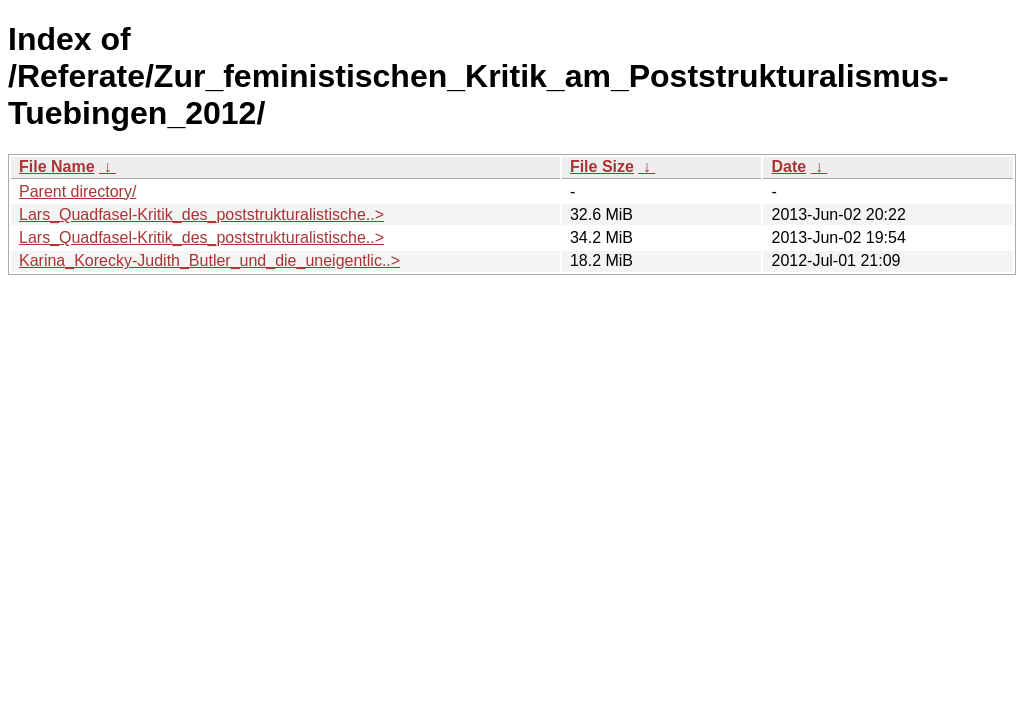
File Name (57, 166)
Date (788, 166)
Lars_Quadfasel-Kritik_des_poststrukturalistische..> (201, 214)
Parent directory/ (77, 191)
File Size (602, 166)
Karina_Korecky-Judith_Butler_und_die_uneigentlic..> (209, 260)
